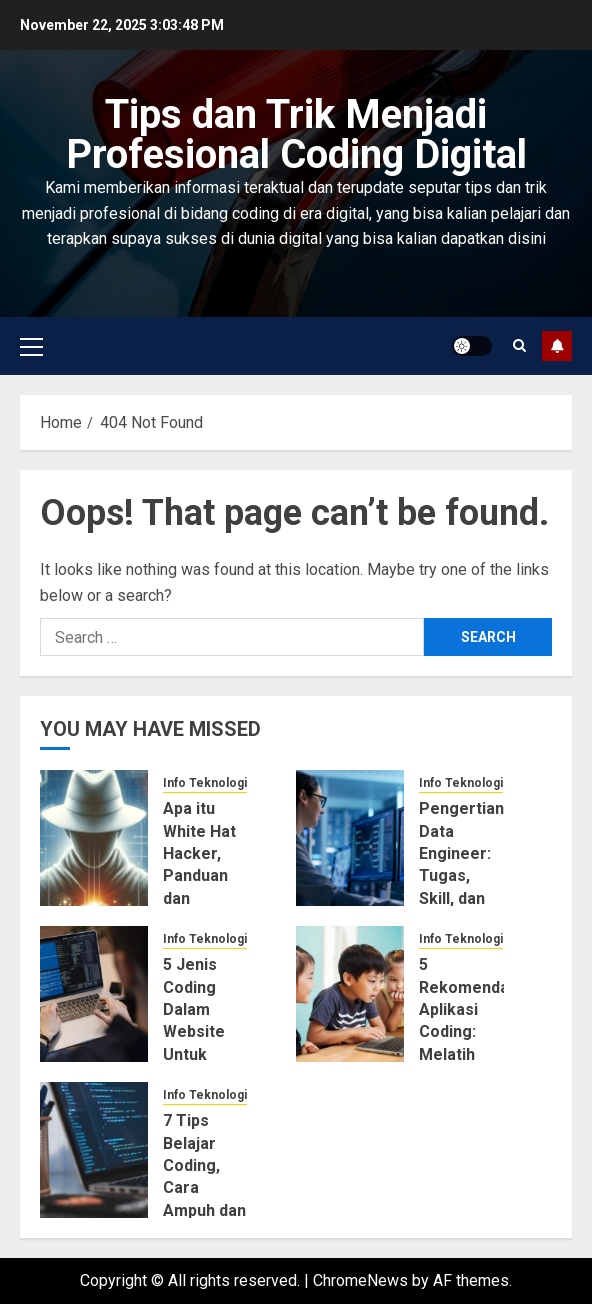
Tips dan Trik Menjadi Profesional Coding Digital (296, 134)
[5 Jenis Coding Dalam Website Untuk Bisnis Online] (94, 994)
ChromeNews (360, 1280)
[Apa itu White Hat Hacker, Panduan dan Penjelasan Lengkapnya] (94, 838)
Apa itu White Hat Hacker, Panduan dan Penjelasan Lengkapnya (208, 875)
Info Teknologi (205, 783)
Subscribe (557, 346)
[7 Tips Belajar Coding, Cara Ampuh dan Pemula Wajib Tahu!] (94, 1150)
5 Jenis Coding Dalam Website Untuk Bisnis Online (194, 1031)
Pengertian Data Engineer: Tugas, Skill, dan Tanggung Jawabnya (461, 875)
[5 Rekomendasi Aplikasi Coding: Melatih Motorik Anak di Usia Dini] (350, 994)
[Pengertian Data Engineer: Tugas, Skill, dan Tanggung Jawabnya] (350, 838)
